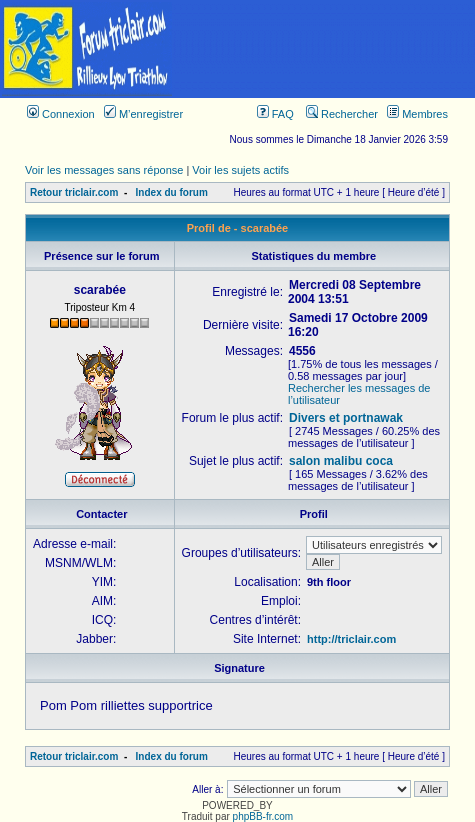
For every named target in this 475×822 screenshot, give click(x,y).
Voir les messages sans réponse (104, 170)
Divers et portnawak (346, 418)
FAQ (275, 114)
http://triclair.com (351, 639)
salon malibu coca (341, 461)
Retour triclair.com (74, 192)
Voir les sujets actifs (240, 170)
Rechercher (342, 114)
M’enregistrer (143, 114)
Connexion (61, 114)
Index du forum (172, 192)
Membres (417, 114)
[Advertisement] (324, 49)
